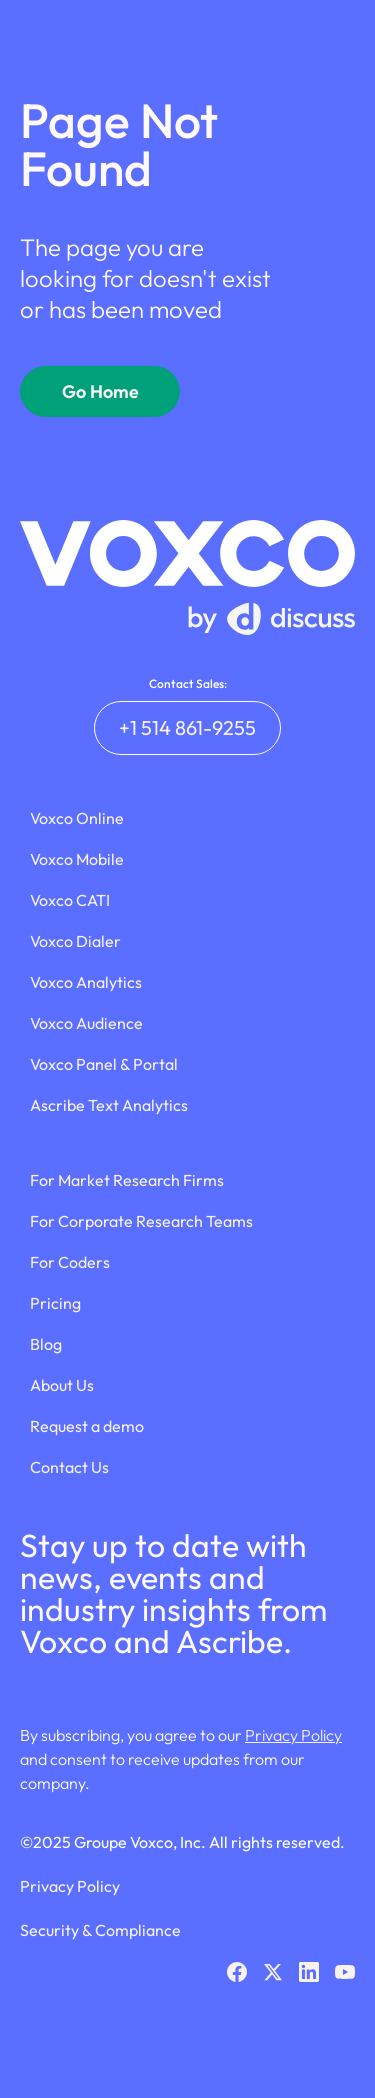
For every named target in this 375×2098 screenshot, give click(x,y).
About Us (62, 1385)
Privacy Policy (293, 1735)
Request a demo (87, 1426)
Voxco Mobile (77, 859)
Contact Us (69, 1467)
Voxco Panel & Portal (104, 1064)
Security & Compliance (100, 1930)
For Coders (70, 1262)
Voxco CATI (70, 900)
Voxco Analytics (86, 982)
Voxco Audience (86, 1023)
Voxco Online (77, 818)
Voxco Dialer (75, 941)
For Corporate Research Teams (141, 1221)
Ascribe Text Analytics (109, 1105)
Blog (46, 1344)
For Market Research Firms (127, 1180)
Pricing (55, 1303)
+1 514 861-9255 (187, 727)
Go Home (100, 391)
